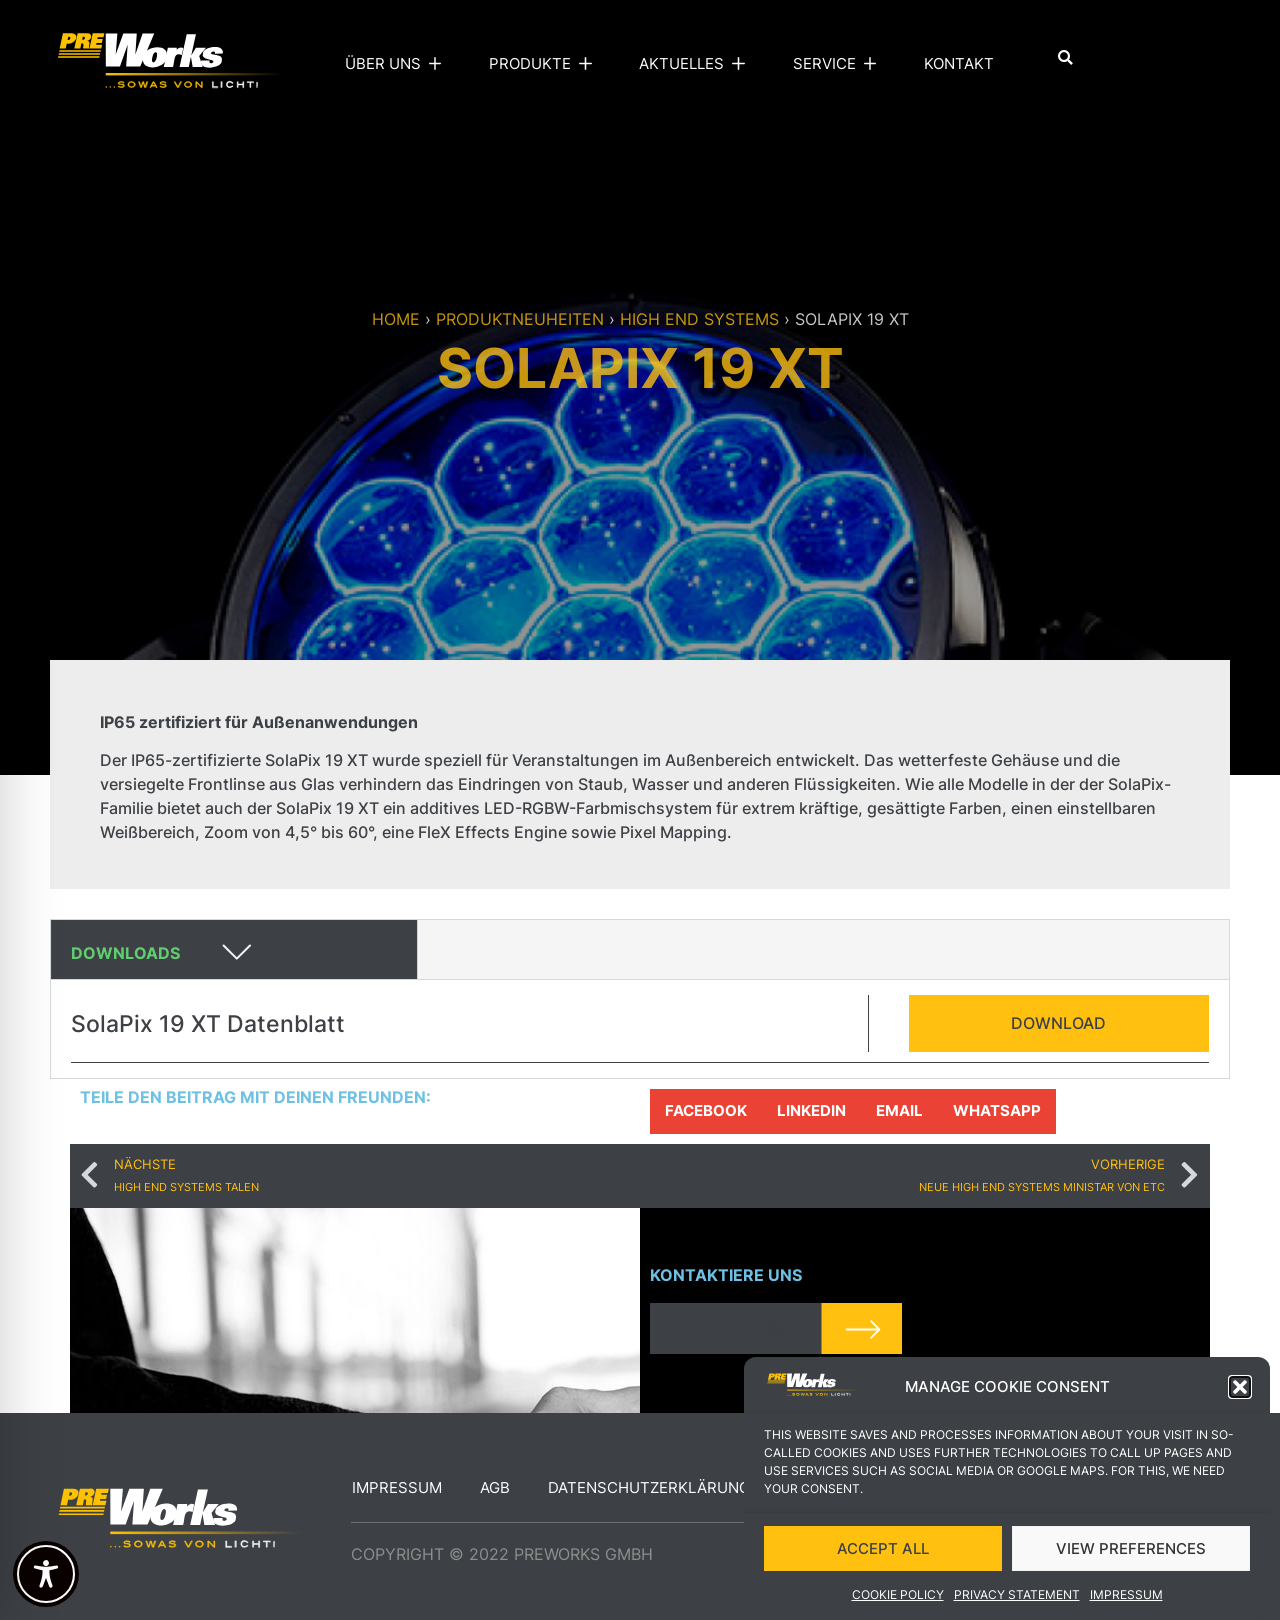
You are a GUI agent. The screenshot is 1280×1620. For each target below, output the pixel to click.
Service (839, 64)
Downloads (125, 953)
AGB (495, 1487)
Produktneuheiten (520, 319)
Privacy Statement (1017, 1597)
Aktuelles (696, 64)
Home (396, 319)
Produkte (545, 64)
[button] (1240, 1390)
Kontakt (959, 63)
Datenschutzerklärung (649, 1487)
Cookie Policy (898, 1597)
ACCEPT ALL (883, 1551)
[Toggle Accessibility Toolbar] (46, 1574)
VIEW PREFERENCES (1131, 1551)
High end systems (699, 319)
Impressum (1126, 1597)
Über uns (398, 64)
